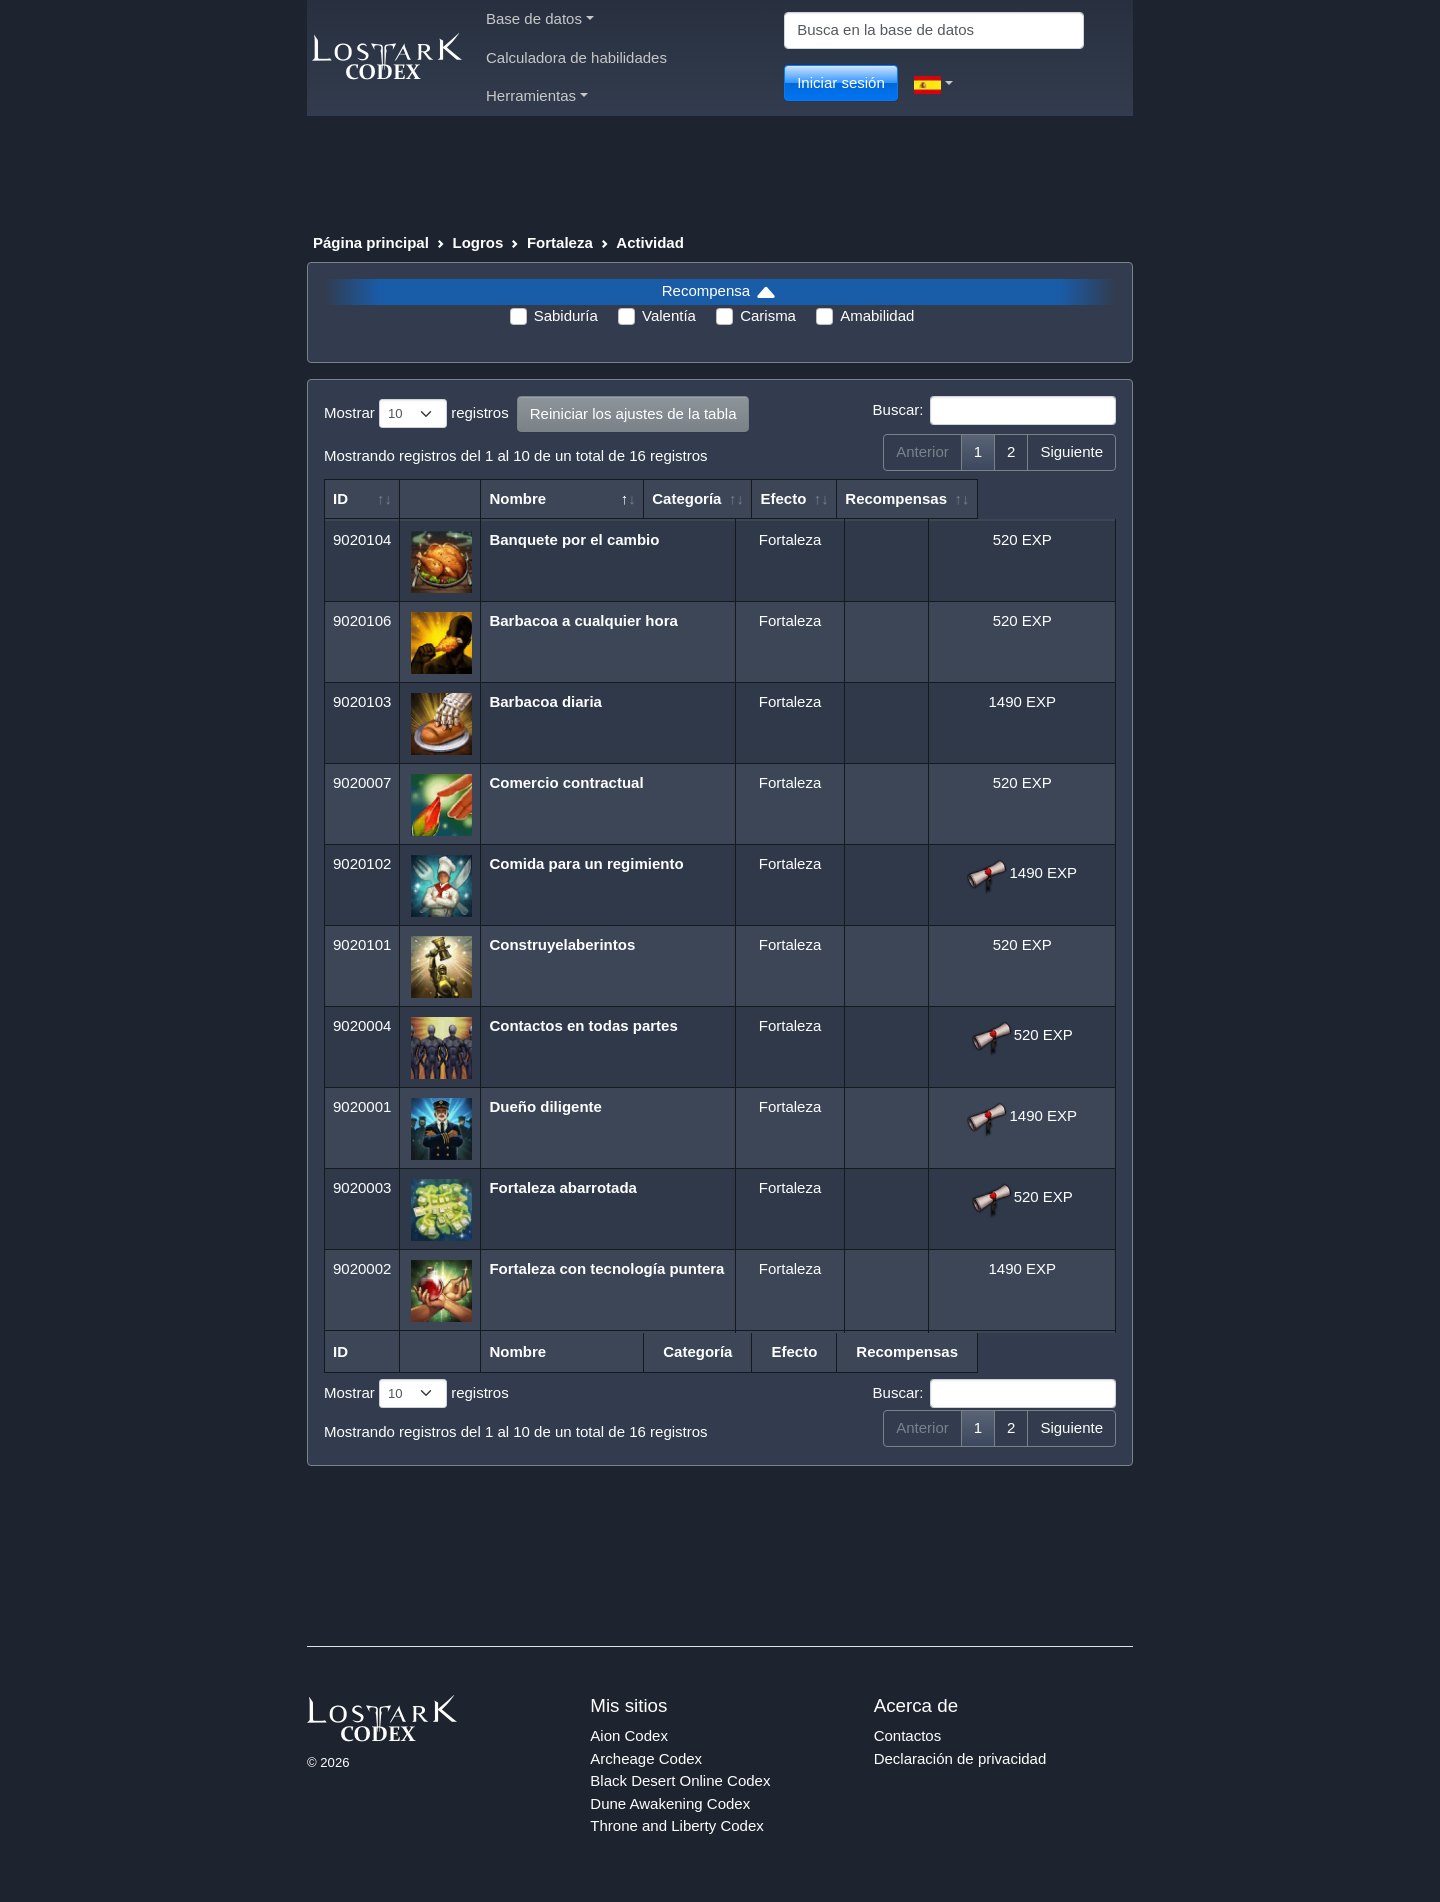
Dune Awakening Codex (670, 1803)
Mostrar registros (416, 414)
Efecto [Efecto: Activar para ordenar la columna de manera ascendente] (876, 498)
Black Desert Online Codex (680, 1780)
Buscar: (994, 411)
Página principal (371, 242)
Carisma (768, 315)
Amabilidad (877, 315)
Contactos (908, 1735)
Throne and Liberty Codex (676, 1825)
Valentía (669, 315)
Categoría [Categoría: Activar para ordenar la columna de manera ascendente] (779, 498)
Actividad (650, 242)
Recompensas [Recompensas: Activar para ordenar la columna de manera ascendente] (1012, 498)
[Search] (934, 30)
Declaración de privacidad (960, 1758)
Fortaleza (560, 242)
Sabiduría (566, 315)
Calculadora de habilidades (576, 57)
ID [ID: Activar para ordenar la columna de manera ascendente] (340, 498)
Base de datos (540, 18)
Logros (477, 242)
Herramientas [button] (537, 95)
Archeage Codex (646, 1758)
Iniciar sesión (841, 82)
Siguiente (1071, 451)
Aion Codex (629, 1735)
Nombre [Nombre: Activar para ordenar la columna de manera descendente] (519, 498)
